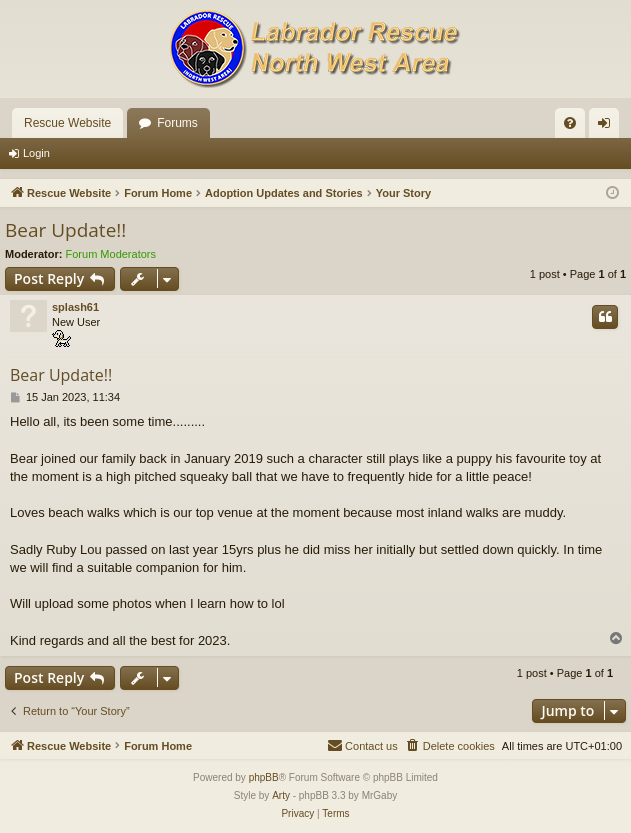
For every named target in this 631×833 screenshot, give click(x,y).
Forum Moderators (111, 254)
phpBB (264, 777)
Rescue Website (67, 123)
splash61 (75, 307)
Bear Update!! (65, 230)
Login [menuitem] (608, 127)
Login (36, 153)
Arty (281, 795)
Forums (177, 123)
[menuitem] (570, 123)
